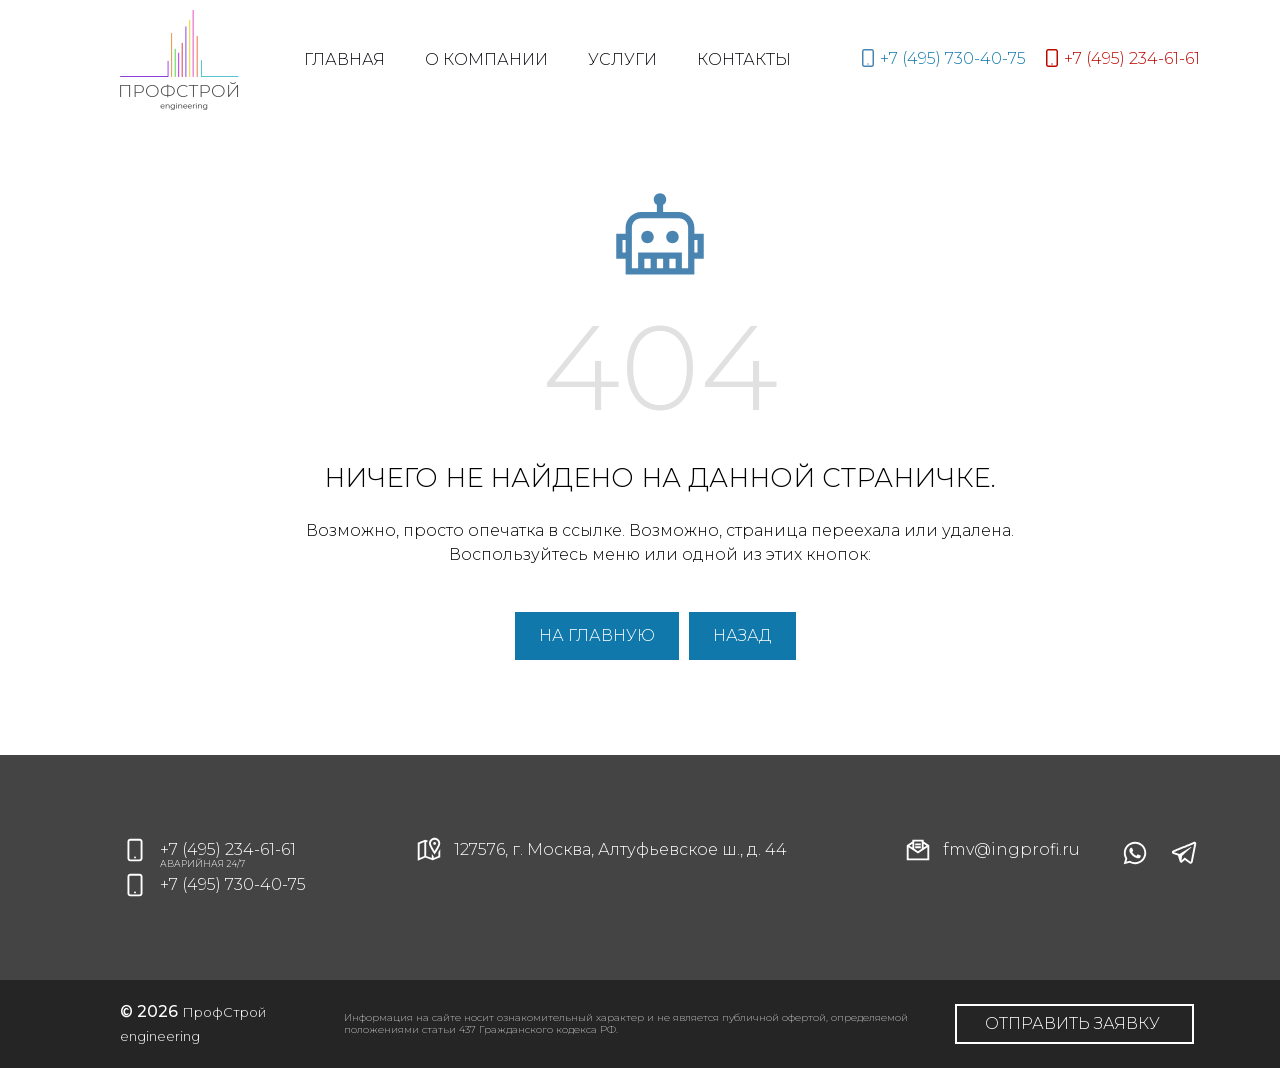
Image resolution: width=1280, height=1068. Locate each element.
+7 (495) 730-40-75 (233, 884)
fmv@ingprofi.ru (991, 850)
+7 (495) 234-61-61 (228, 849)
